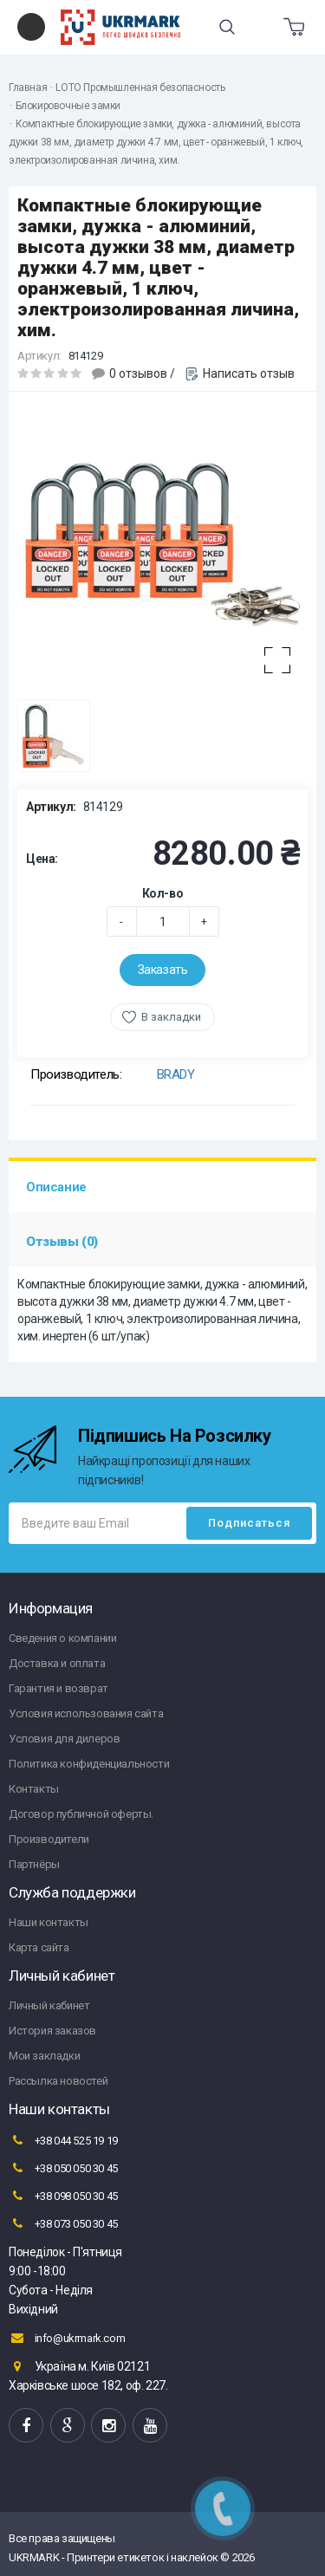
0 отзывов (138, 373)
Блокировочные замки (68, 106)
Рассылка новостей (58, 2080)
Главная (28, 87)
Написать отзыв (249, 373)
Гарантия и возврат (58, 1688)
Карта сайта (39, 1947)
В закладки (171, 1016)
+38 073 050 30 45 (63, 2223)
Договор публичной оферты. (81, 1813)
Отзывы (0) (62, 1241)
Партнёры (34, 1864)
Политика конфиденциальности (89, 1763)
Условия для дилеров (64, 1738)
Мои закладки (44, 2055)
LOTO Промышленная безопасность (139, 87)
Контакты (34, 1788)
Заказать (163, 970)
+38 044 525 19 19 (63, 2140)
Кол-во (163, 893)
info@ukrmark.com (67, 2337)
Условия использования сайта (86, 1713)
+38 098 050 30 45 (63, 2195)
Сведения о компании (62, 1638)
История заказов (52, 2030)
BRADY (176, 1074)
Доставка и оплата (57, 1663)
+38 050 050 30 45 (63, 2168)
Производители (49, 1839)
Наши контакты (48, 1922)
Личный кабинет (49, 2005)
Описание (56, 1187)
